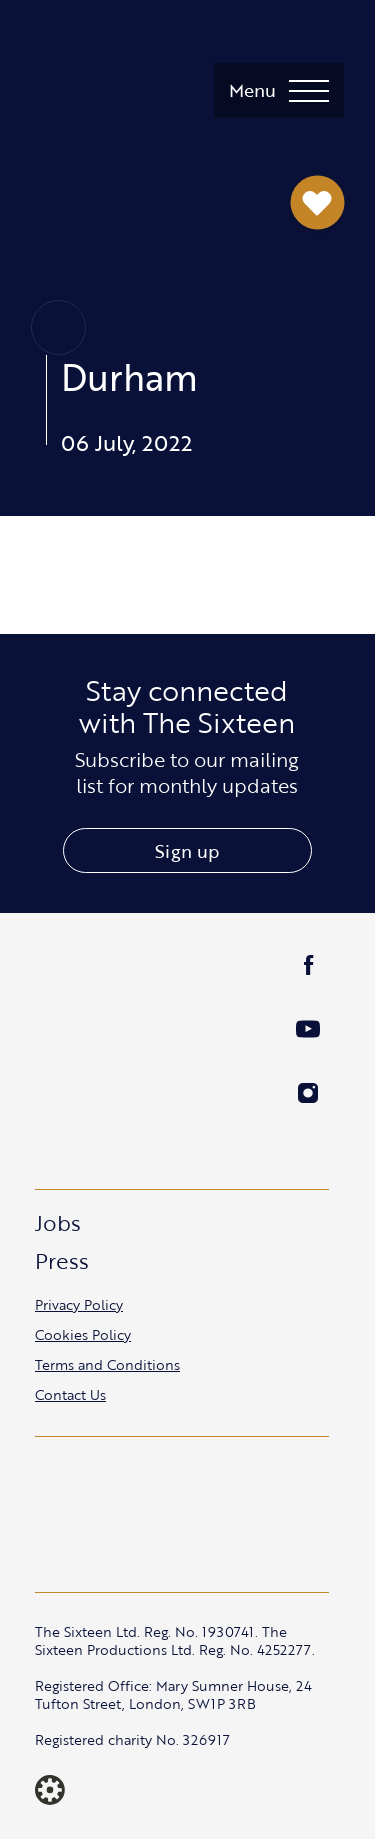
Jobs (58, 1222)
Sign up (187, 851)
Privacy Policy (79, 1304)
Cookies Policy (83, 1334)
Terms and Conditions (107, 1364)
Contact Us (70, 1394)
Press (62, 1260)
